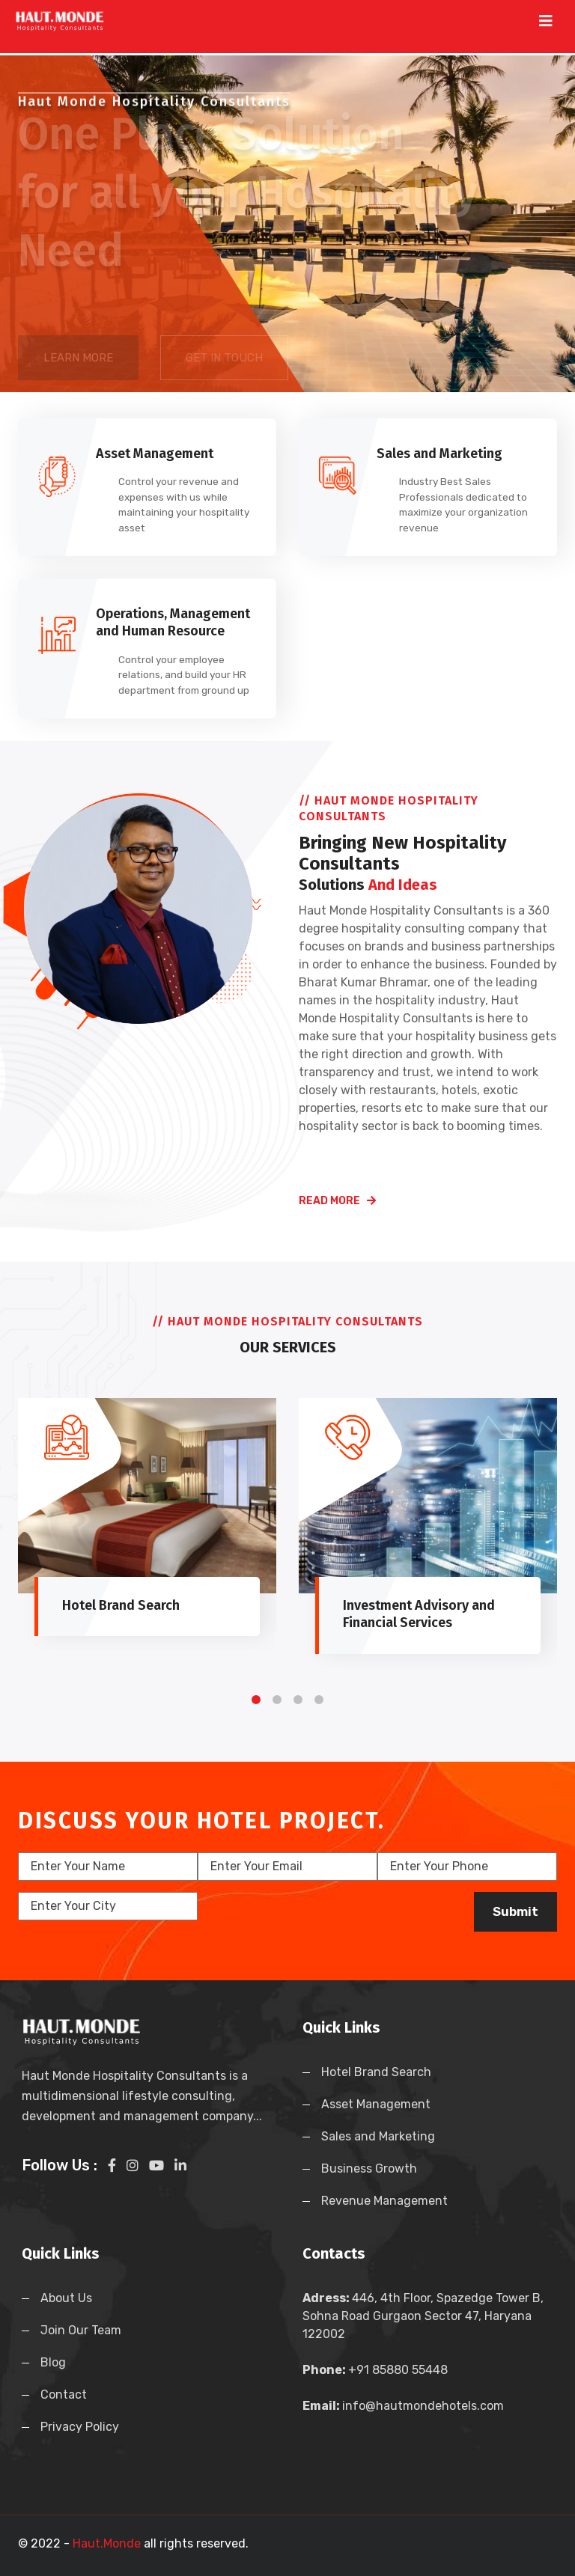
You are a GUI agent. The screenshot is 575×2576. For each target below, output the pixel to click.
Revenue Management (384, 2201)
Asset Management (376, 2104)
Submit (515, 1911)
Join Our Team (80, 2330)
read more (337, 1200)
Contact (63, 2394)
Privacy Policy (79, 2427)
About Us (66, 2298)
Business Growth (369, 2168)
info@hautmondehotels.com (423, 2406)
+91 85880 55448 (398, 2370)
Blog (53, 2362)
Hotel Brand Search (376, 2072)
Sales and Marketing (378, 2136)
